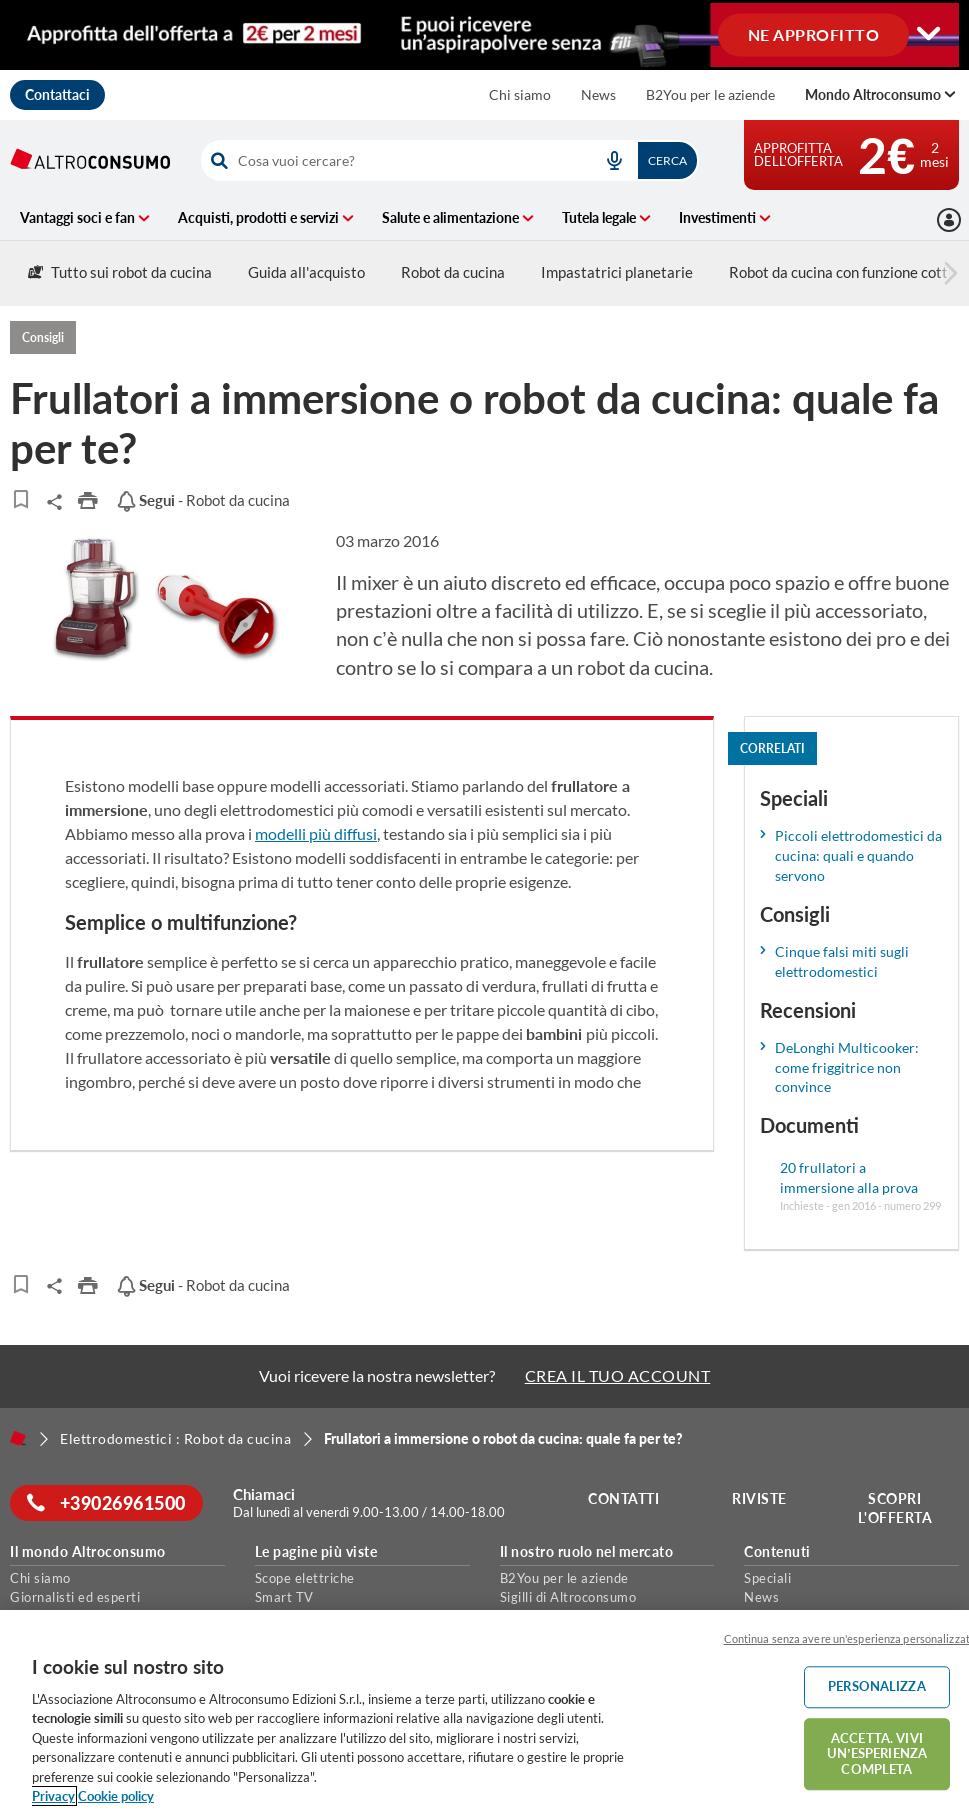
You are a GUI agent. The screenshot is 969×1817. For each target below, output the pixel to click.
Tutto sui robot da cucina (120, 272)
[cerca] (391, 160)
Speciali (767, 1578)
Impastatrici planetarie (617, 272)
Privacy (53, 1796)
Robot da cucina (453, 272)
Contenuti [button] (777, 1552)
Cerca (667, 160)
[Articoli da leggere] (20, 499)
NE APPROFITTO (814, 33)
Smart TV (284, 1597)
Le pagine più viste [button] (316, 1552)
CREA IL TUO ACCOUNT (618, 1375)
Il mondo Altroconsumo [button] (88, 1552)
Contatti (627, 1498)
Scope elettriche (305, 1578)
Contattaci (57, 94)
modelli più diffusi (316, 833)
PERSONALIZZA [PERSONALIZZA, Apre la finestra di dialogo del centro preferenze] (877, 1686)
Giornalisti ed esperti (75, 1597)
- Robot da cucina (203, 500)
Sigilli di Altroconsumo (568, 1597)
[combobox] (450, 160)
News (598, 94)
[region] (484, 1713)
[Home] (18, 1438)
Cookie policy (116, 1796)
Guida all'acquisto (306, 272)
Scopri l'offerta (898, 1508)
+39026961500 (109, 1503)
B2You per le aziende (710, 94)
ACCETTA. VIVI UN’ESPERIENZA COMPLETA (877, 1753)
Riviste (762, 1498)
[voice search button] (614, 160)
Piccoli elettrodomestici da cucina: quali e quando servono (858, 855)
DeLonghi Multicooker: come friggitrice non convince (847, 1067)
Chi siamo (520, 94)
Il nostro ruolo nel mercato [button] (587, 1552)
